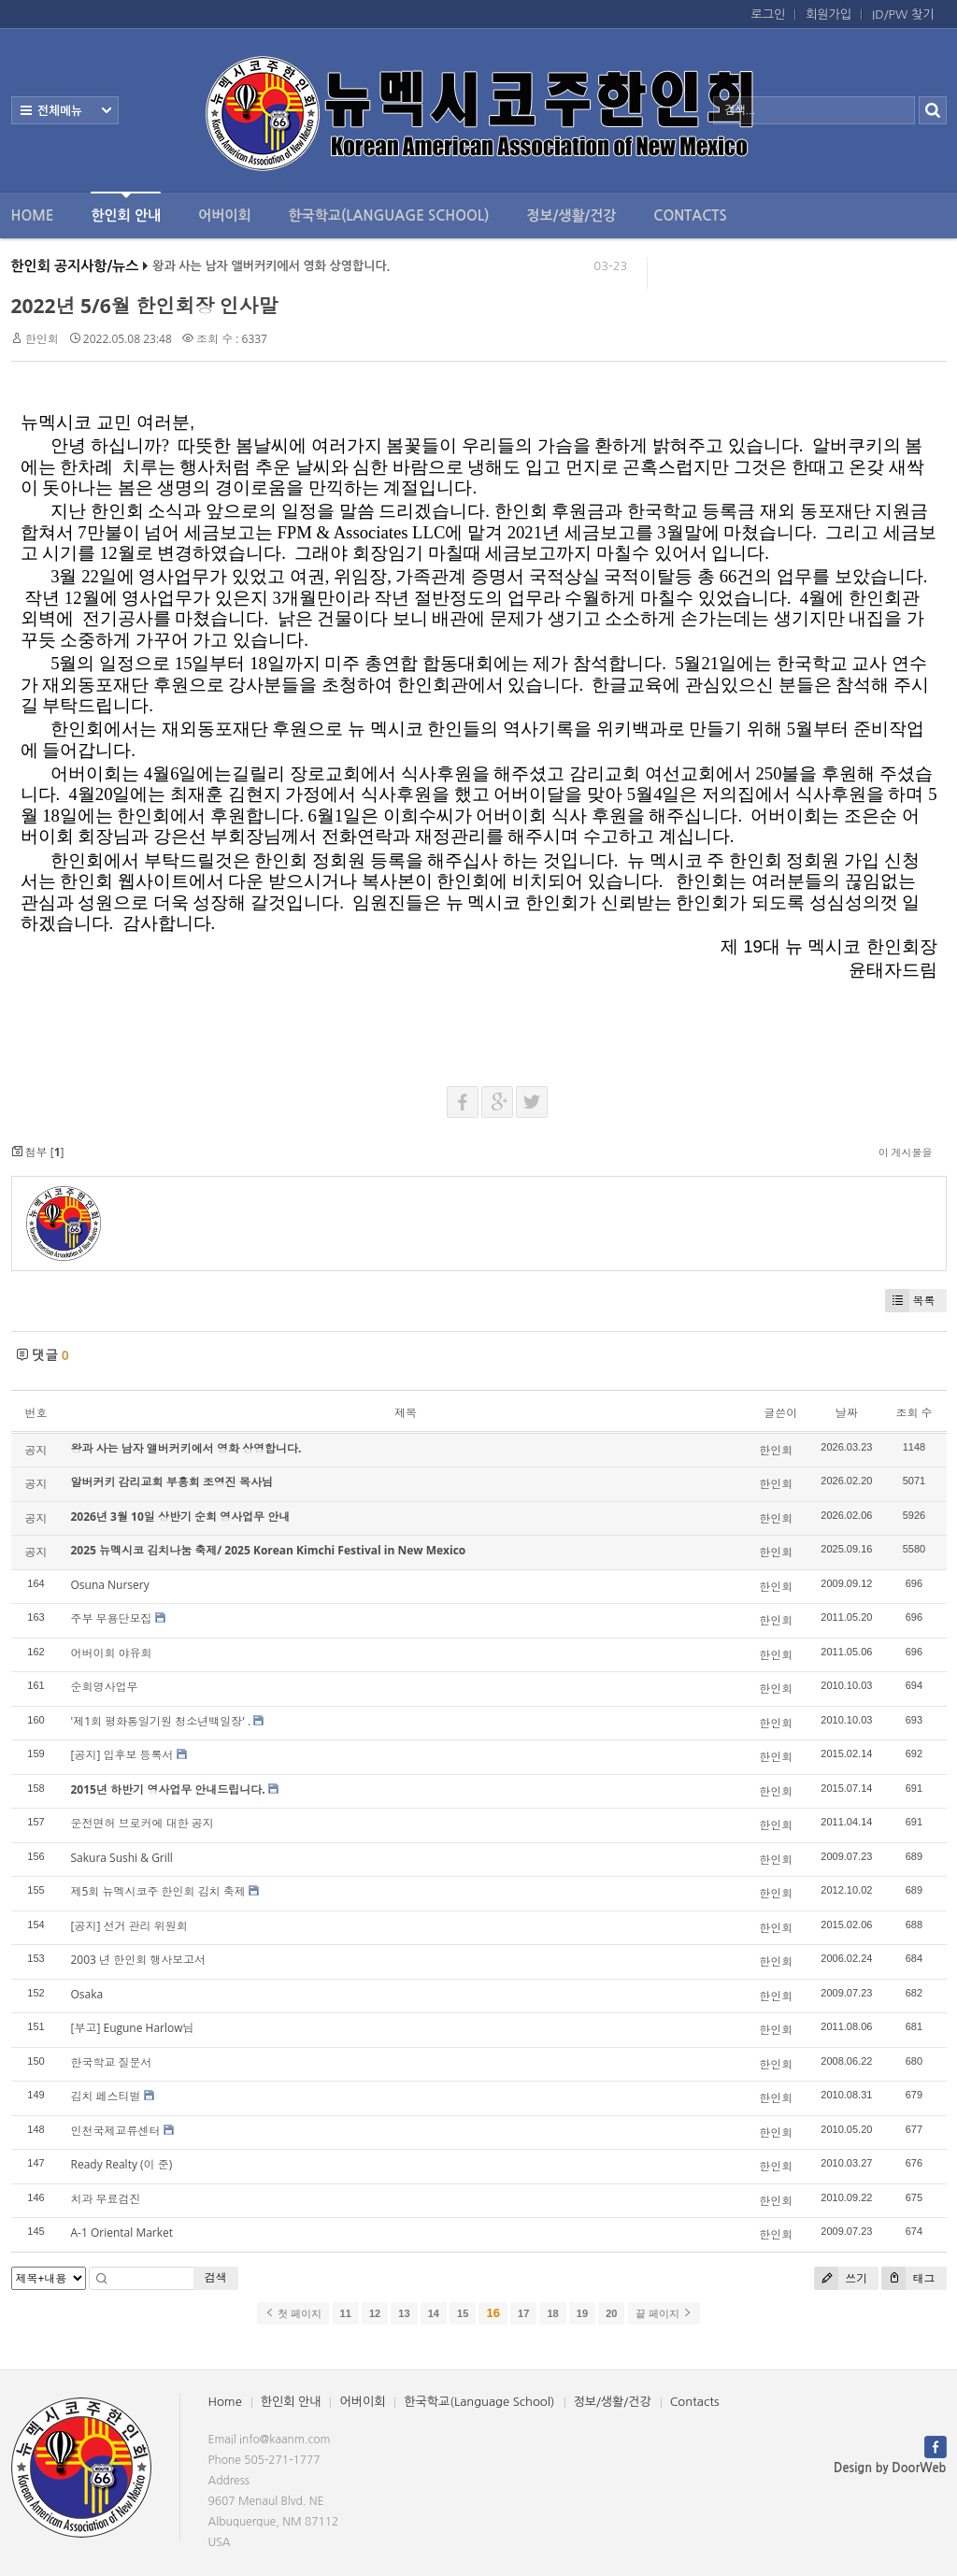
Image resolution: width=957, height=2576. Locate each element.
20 (611, 2313)
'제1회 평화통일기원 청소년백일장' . (161, 1721)
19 (582, 2313)
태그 (908, 2278)
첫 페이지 (292, 2313)
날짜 (847, 1413)
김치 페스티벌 (106, 2096)
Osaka (87, 1994)
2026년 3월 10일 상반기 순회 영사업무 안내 (181, 1516)
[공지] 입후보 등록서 (122, 1755)
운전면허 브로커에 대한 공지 (142, 1823)
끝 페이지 (664, 2313)
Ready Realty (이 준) (122, 2164)
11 (345, 2313)
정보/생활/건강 (571, 215)
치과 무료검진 (106, 2199)
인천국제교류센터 (116, 2131)
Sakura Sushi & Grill (122, 1858)
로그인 (768, 14)
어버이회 (224, 215)
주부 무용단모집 (111, 1618)
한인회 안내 (126, 207)
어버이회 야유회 (111, 1653)
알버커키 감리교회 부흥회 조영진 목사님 (172, 1482)
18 (552, 2313)
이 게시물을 (905, 1152)
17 (523, 2313)
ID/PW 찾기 (903, 14)
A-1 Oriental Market (122, 2232)
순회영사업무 (104, 1687)
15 (462, 2313)
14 (433, 2313)
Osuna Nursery (110, 1585)
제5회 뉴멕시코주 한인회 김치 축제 (158, 1891)
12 (374, 2313)
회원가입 (828, 14)
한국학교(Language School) (389, 215)
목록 (910, 1300)
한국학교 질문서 (111, 2062)
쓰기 (840, 2278)
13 (403, 2313)
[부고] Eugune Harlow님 (132, 2028)
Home (32, 215)
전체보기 (65, 110)
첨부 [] (37, 1152)
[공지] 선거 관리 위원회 (129, 1926)
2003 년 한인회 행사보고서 (139, 1960)
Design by (890, 2468)
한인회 (42, 339)
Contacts (689, 215)
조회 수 (913, 1413)
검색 (216, 2277)
